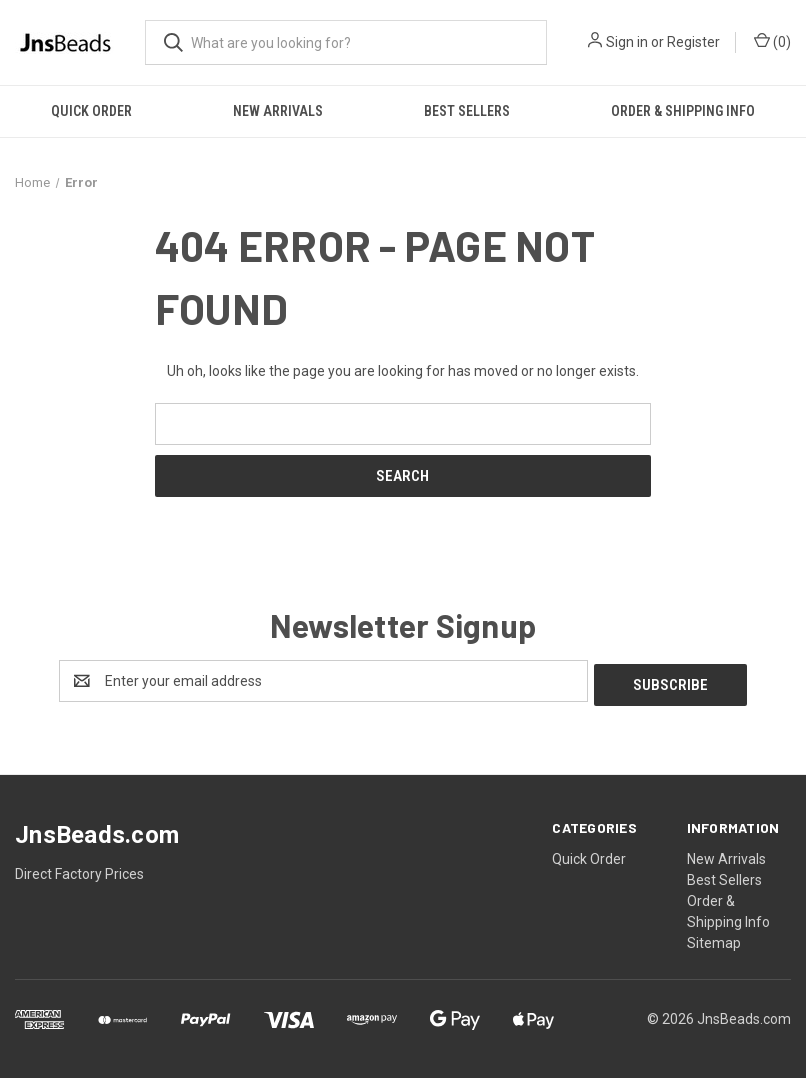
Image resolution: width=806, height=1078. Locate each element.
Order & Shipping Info (683, 111)
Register (693, 42)
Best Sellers (467, 111)
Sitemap (714, 939)
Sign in (627, 42)
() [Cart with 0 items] (772, 41)
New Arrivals (278, 111)
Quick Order (91, 111)
